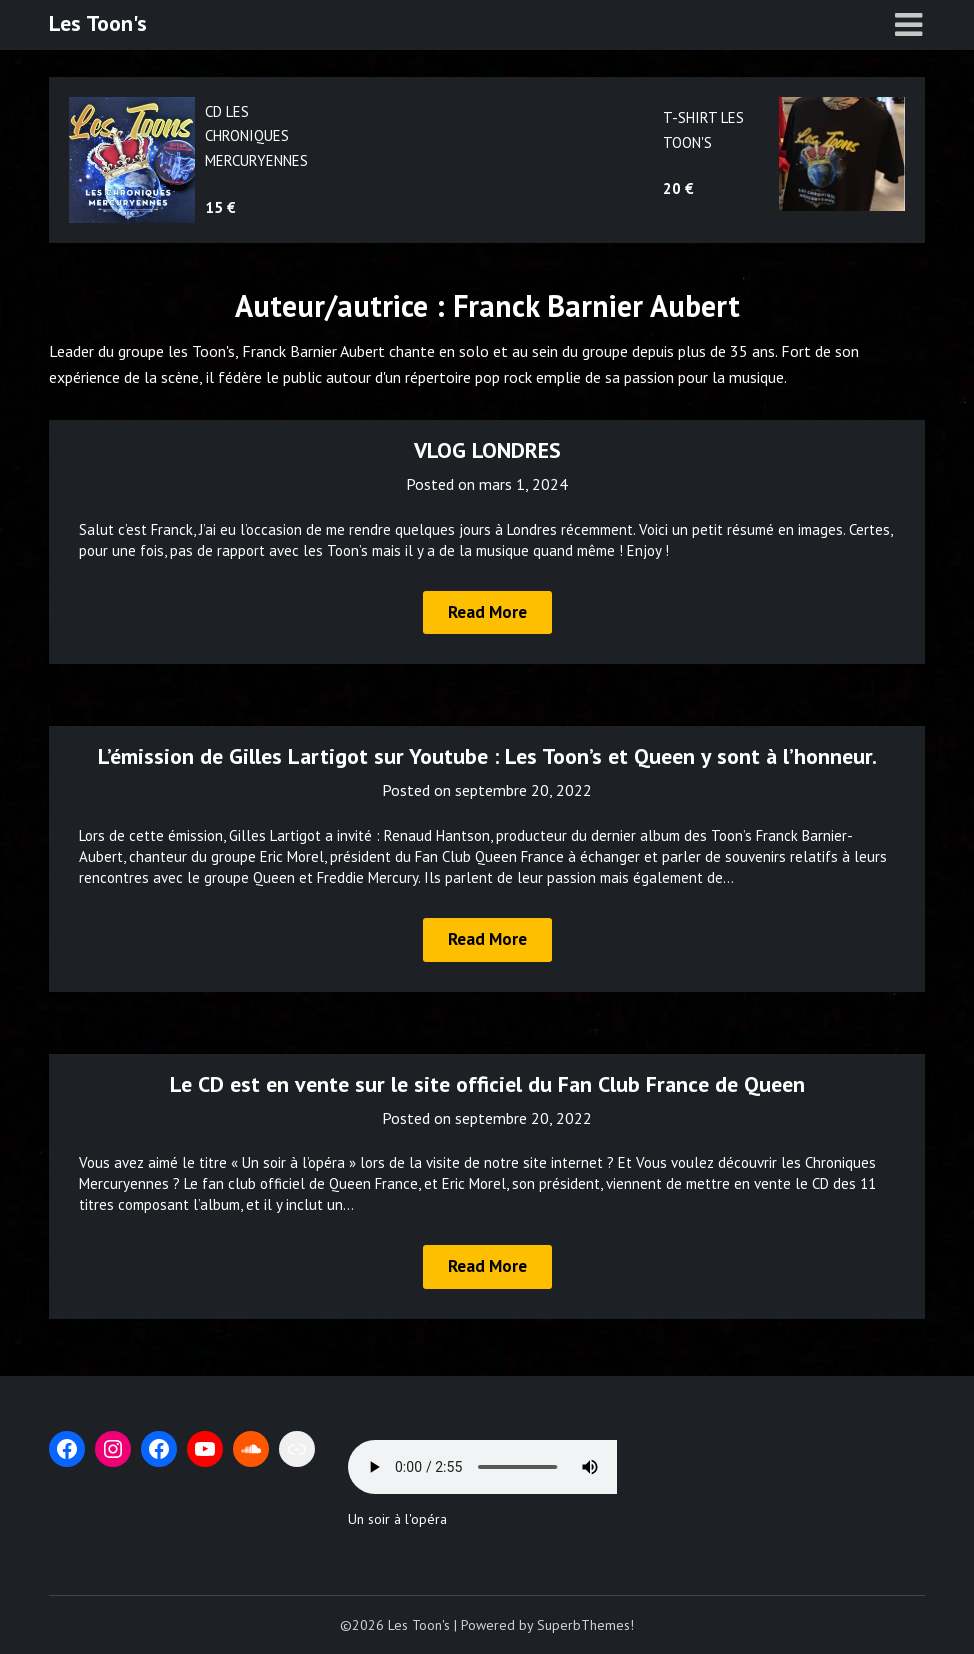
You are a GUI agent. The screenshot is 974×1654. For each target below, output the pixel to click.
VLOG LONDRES (487, 450)
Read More (487, 612)
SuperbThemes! (585, 1625)
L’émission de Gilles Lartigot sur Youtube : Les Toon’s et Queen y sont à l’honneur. (487, 756)
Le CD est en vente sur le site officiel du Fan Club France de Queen (487, 1084)
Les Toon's (98, 23)
